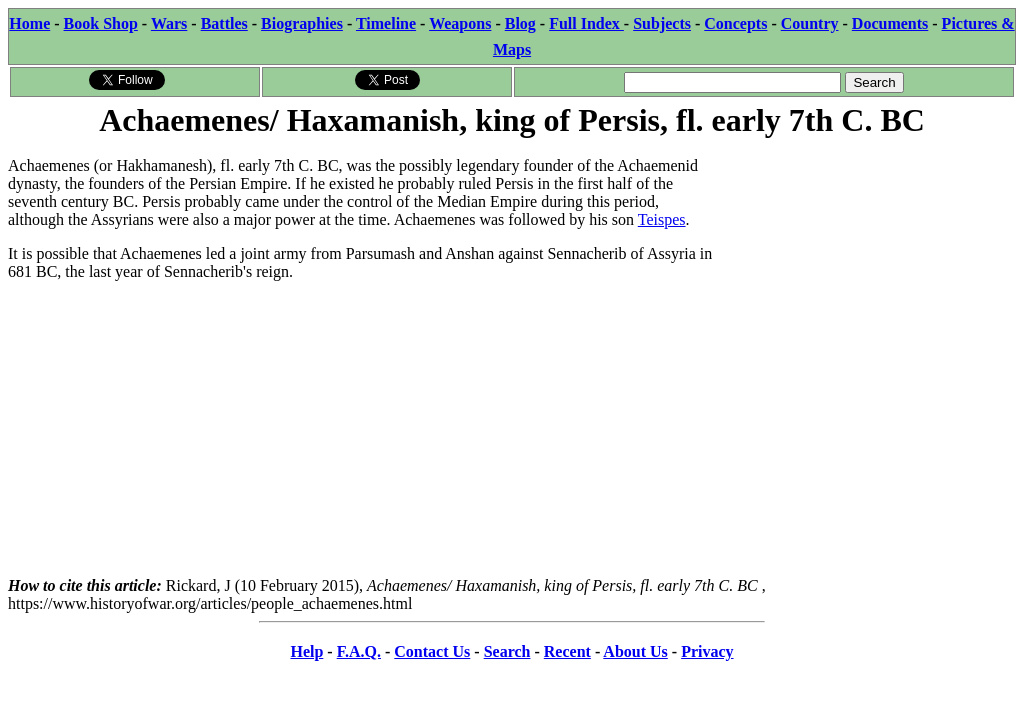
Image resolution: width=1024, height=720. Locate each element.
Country (810, 23)
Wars (169, 23)
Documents (890, 23)
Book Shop (101, 23)
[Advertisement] (865, 267)
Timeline (386, 23)
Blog (520, 23)
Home (29, 23)
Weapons (460, 23)
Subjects (662, 23)
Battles (224, 23)
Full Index (586, 23)
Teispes (662, 219)
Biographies (302, 23)
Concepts (735, 23)
